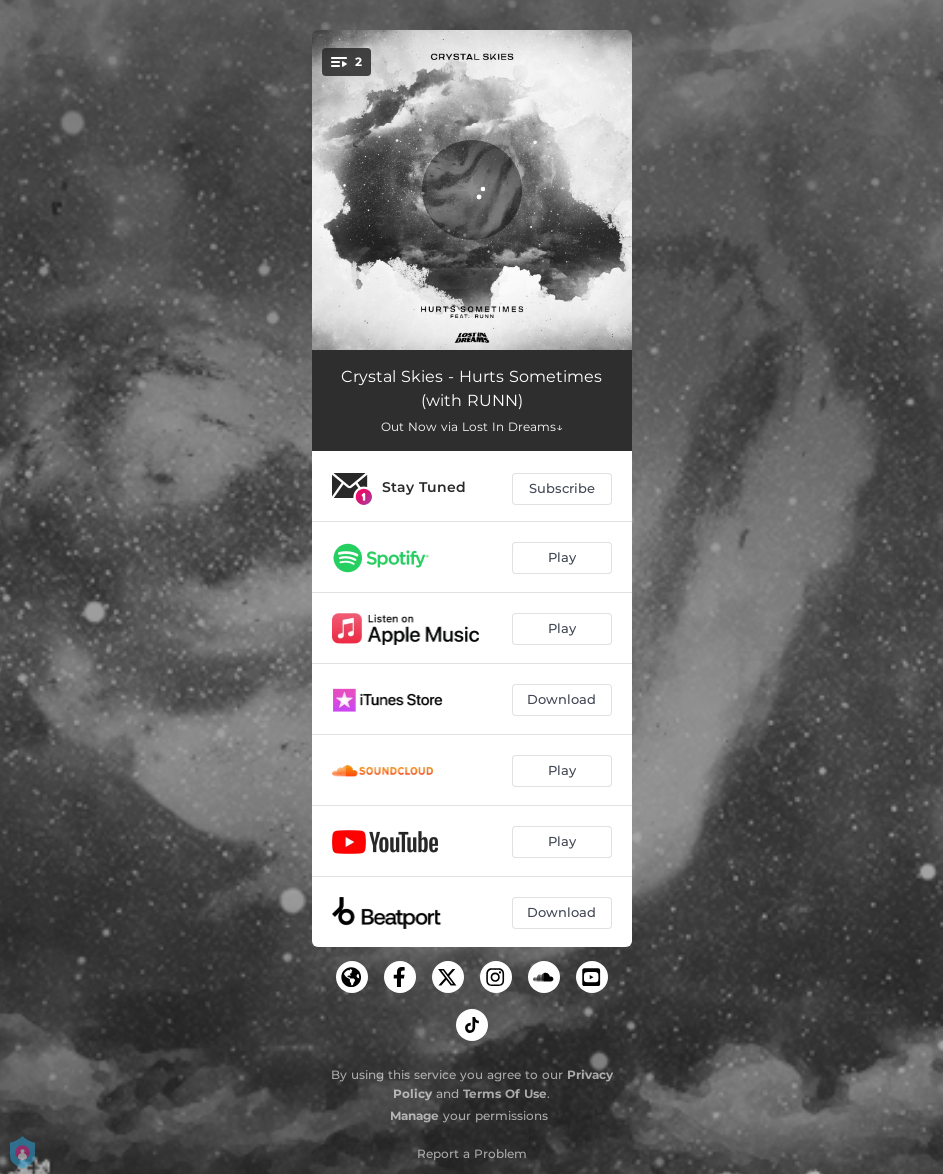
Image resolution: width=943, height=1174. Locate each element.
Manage (414, 1115)
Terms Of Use (505, 1093)
